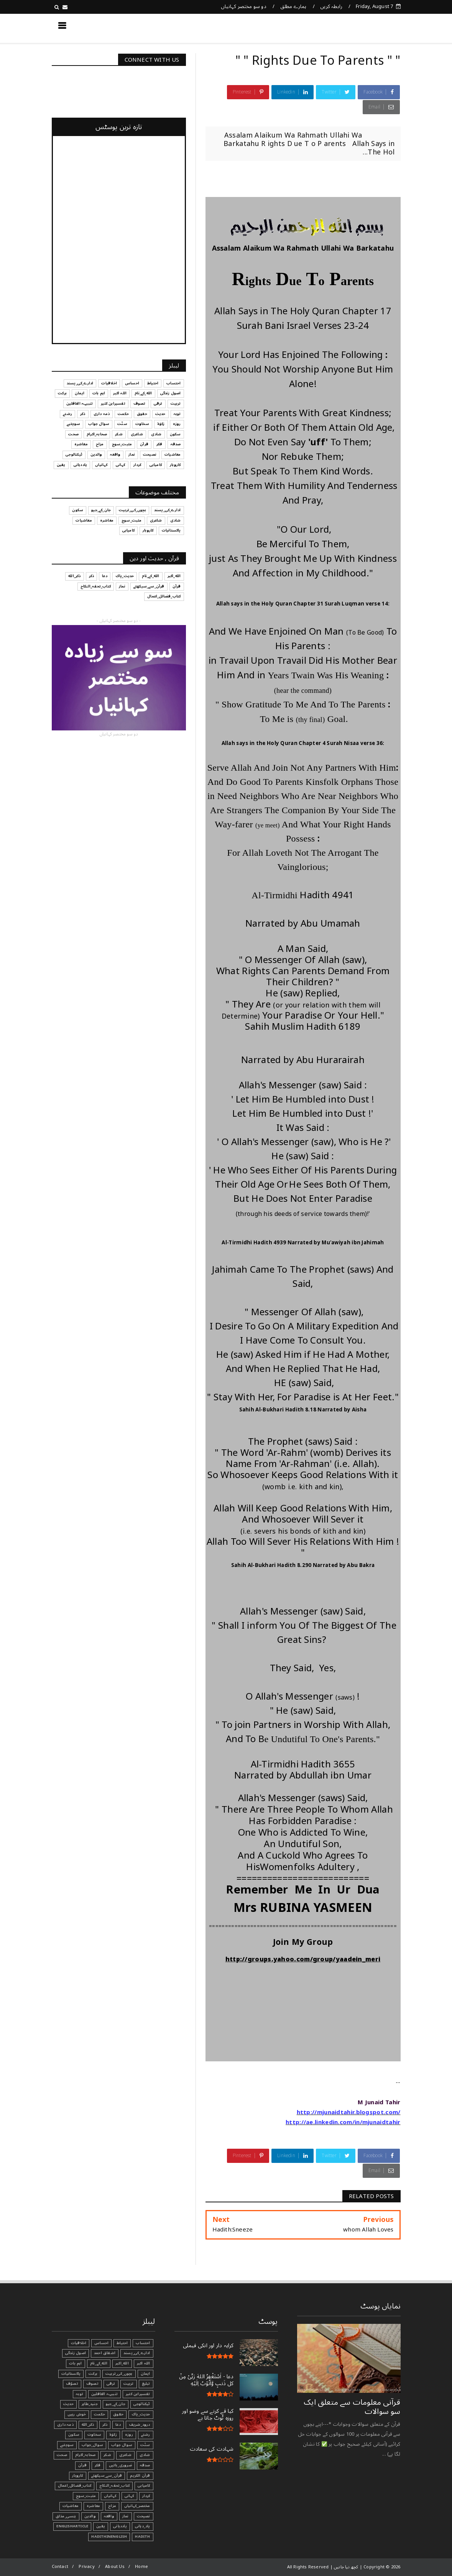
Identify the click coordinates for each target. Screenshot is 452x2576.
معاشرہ (81, 444)
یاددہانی (80, 465)
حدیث (160, 414)
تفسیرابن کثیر (113, 403)
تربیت (176, 403)
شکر (119, 434)
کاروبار (175, 465)
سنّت (122, 424)
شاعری (137, 434)
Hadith (142, 2536)
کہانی (120, 465)
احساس (132, 383)
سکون (175, 434)
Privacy (86, 2567)
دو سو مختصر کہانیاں (243, 6)
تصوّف (72, 2383)
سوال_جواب (92, 2445)
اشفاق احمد (104, 2353)
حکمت (123, 414)
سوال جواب (98, 424)
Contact (60, 2567)
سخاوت (142, 424)
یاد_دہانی (142, 2526)
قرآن (144, 444)
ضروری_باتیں (120, 2465)
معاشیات (172, 454)
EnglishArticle (72, 2526)
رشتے (67, 414)
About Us (115, 2567)
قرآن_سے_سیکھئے (148, 586)
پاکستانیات (171, 530)
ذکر (82, 414)
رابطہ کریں (331, 6)
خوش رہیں (76, 2414)
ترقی (158, 403)
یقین (61, 465)
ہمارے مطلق (293, 6)
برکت (62, 393)
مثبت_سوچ (122, 444)
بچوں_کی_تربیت (132, 510)
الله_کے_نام (143, 393)
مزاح (100, 444)
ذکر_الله (74, 576)
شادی (156, 434)
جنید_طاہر (90, 2404)
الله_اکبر (174, 576)
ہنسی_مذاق (66, 2516)
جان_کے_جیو (101, 510)
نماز (131, 454)
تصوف (139, 403)
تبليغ (146, 2383)
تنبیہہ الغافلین (79, 403)
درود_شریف (139, 2424)
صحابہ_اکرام (97, 434)
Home (141, 2567)
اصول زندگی (170, 393)
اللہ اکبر (120, 393)
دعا (104, 576)
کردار (137, 465)
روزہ (177, 424)
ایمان (79, 393)
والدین (96, 454)
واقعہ (115, 454)
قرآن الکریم (140, 2475)
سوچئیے (73, 424)
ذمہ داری (102, 414)
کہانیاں (101, 465)
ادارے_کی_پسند (80, 383)
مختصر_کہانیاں (137, 2506)
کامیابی (156, 465)
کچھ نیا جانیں (369, 28)
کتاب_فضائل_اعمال (164, 596)
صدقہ (176, 444)
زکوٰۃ (161, 424)
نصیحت (149, 454)
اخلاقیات (109, 383)
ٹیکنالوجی (74, 454)
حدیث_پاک (124, 576)
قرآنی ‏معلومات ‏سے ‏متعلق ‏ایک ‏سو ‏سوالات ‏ (352, 2407)
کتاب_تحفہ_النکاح (96, 586)
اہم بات (98, 393)
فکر (159, 444)
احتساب (173, 383)
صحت (73, 434)
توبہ (177, 414)
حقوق (142, 414)
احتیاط (152, 383)
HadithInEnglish (109, 2536)
